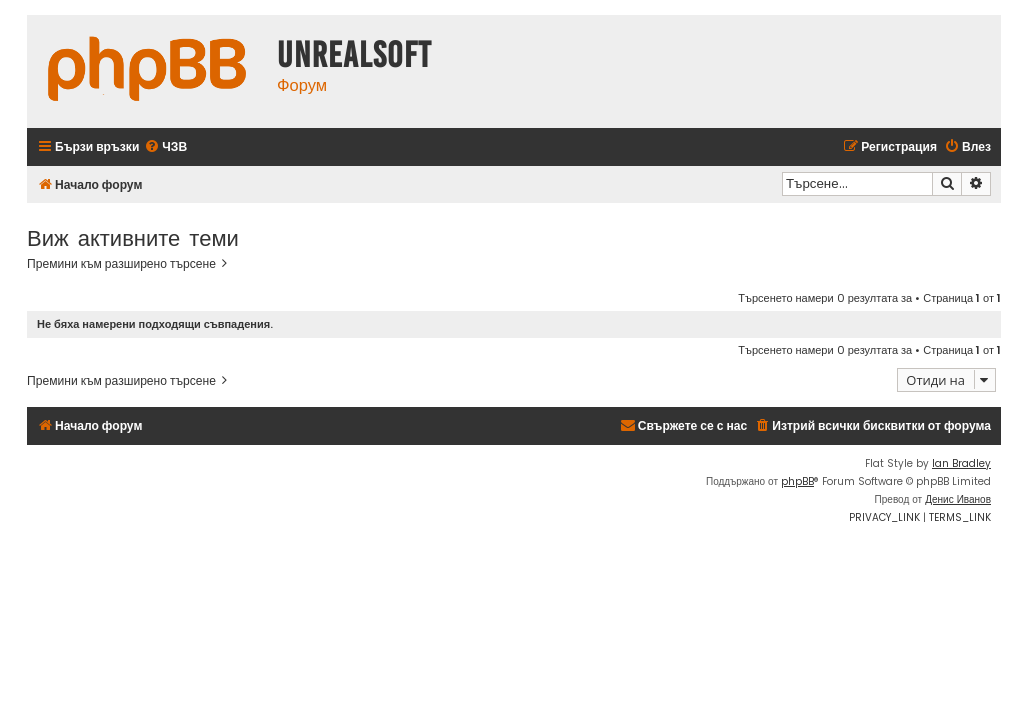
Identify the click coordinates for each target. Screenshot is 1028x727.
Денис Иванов (958, 499)
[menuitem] (165, 147)
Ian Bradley (961, 463)
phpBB (797, 481)
